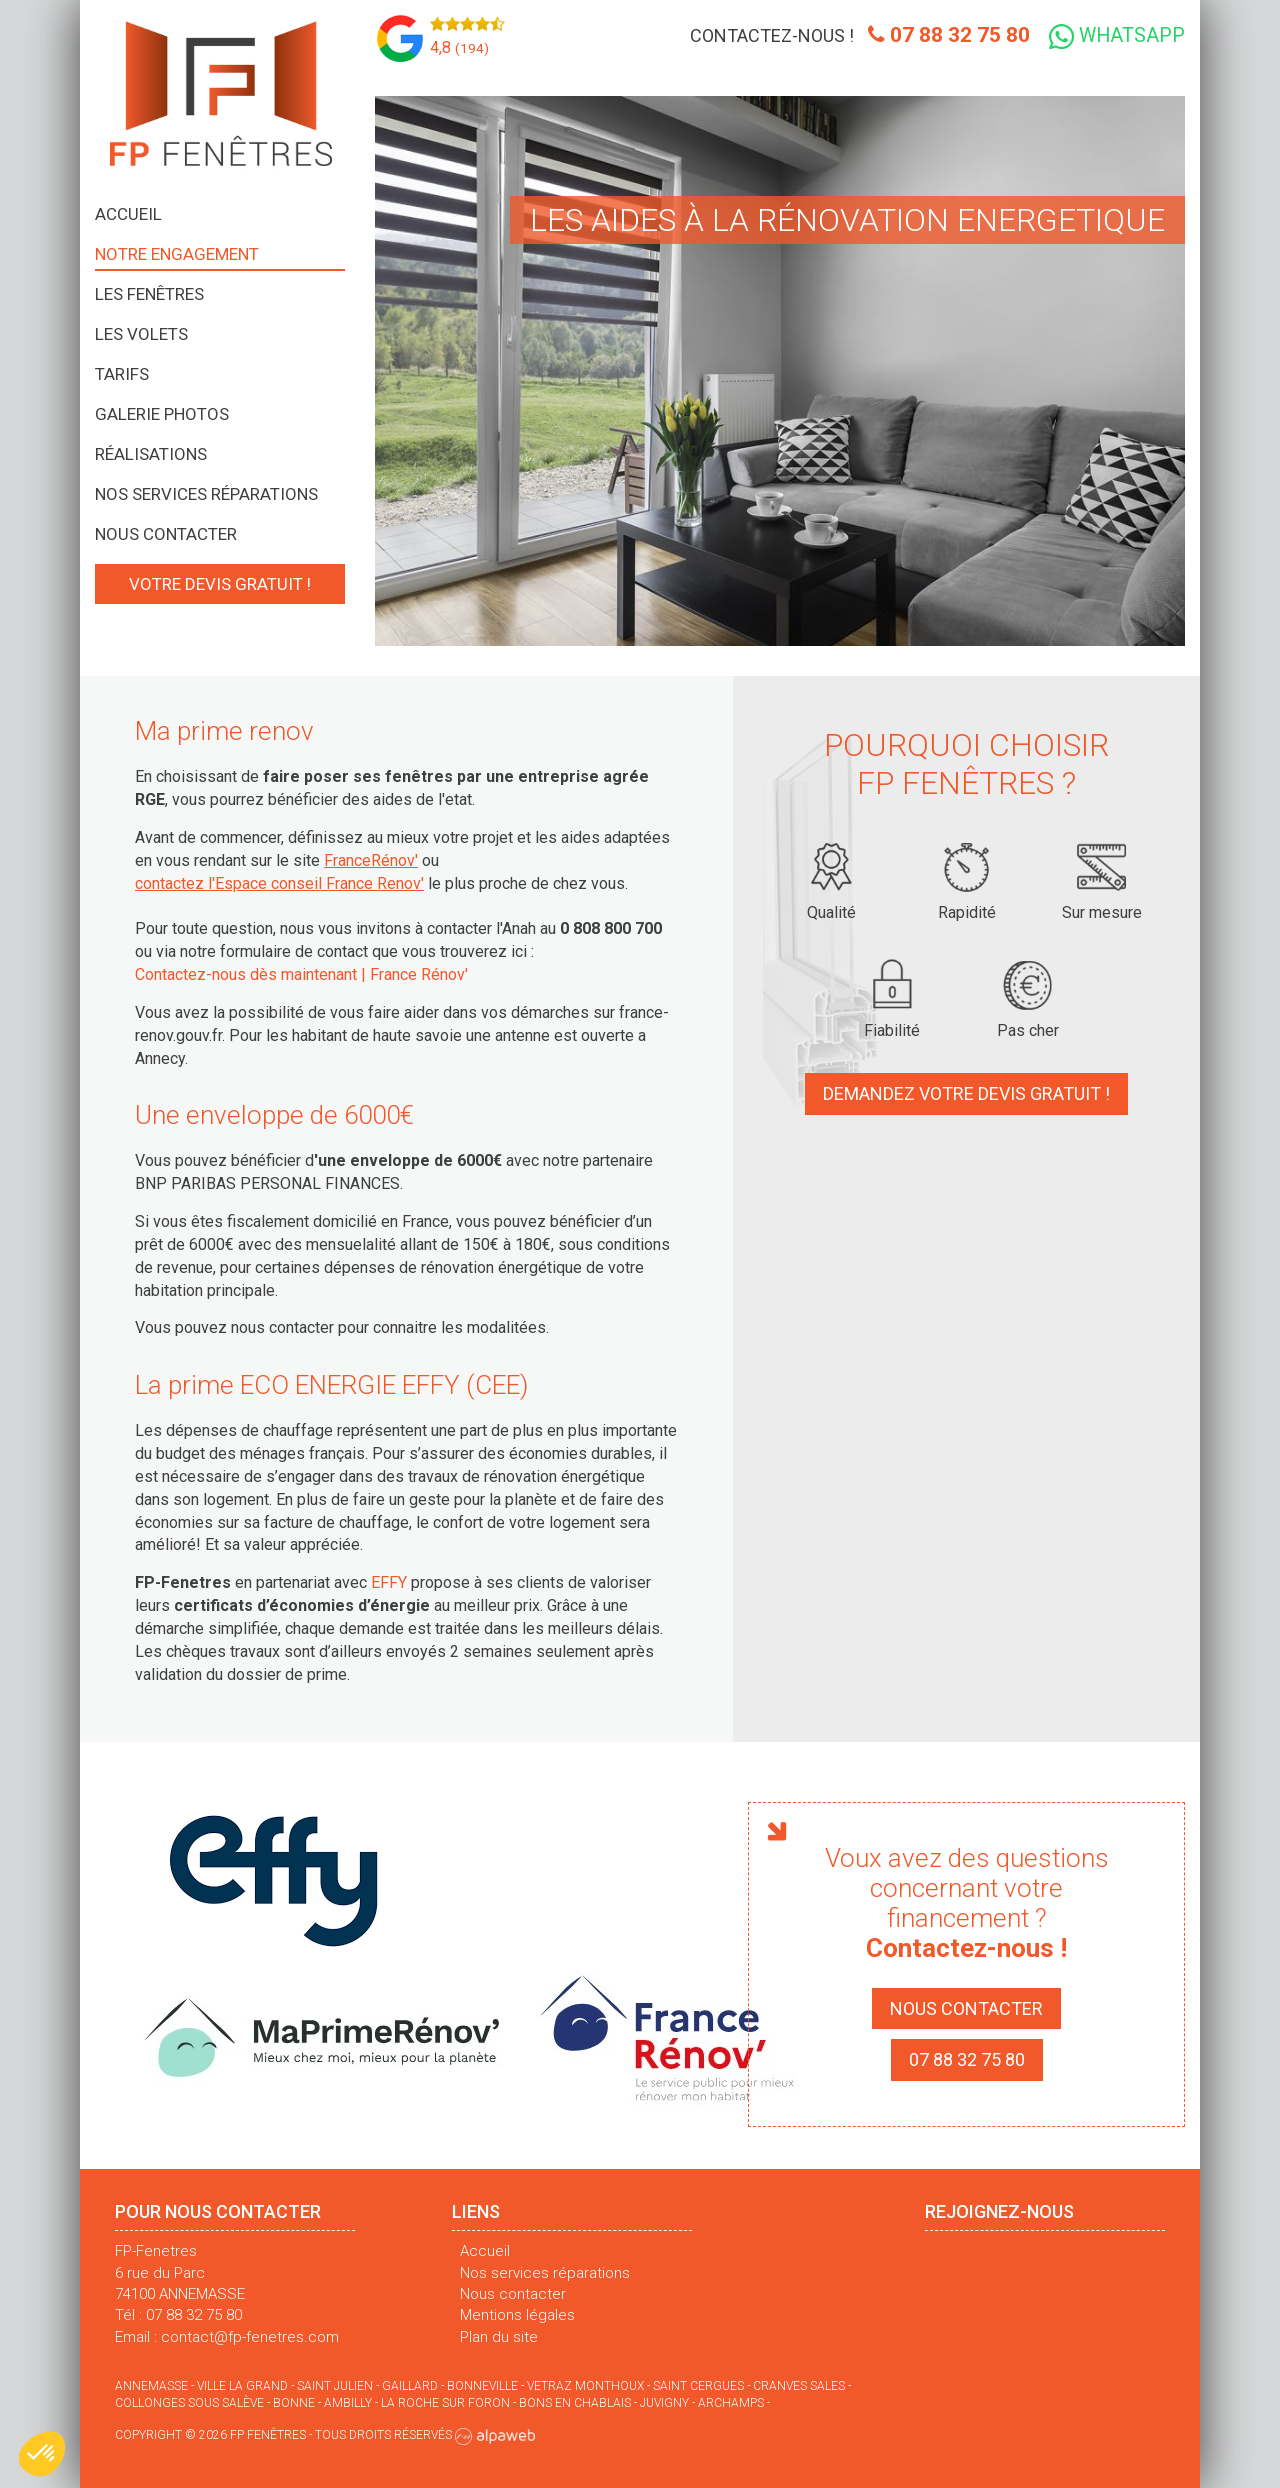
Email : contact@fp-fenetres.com (227, 2336)
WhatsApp (1116, 37)
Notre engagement (177, 254)
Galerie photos (162, 414)
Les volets (141, 334)
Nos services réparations (206, 494)
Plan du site (499, 2336)
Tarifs (122, 374)
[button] (42, 2454)
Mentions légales (517, 2314)
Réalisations (151, 454)
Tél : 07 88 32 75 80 (178, 2314)
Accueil (128, 214)
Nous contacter (166, 534)
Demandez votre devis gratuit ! (966, 1092)
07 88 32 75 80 (942, 35)
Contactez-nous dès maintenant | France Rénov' (301, 973)
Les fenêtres (149, 294)
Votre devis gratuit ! (220, 584)
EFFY (389, 1581)
